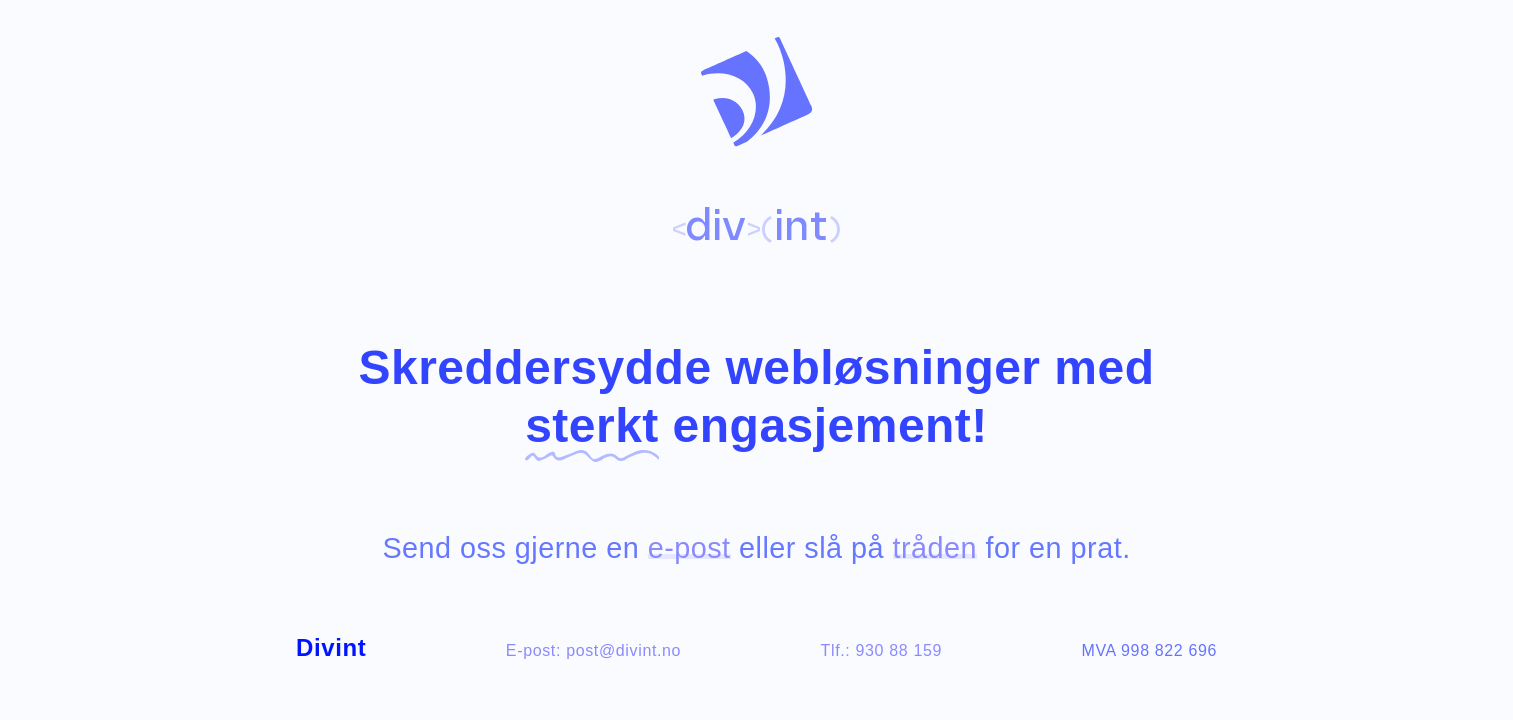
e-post (689, 548)
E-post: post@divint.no (593, 650)
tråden (935, 548)
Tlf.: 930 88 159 (881, 650)
